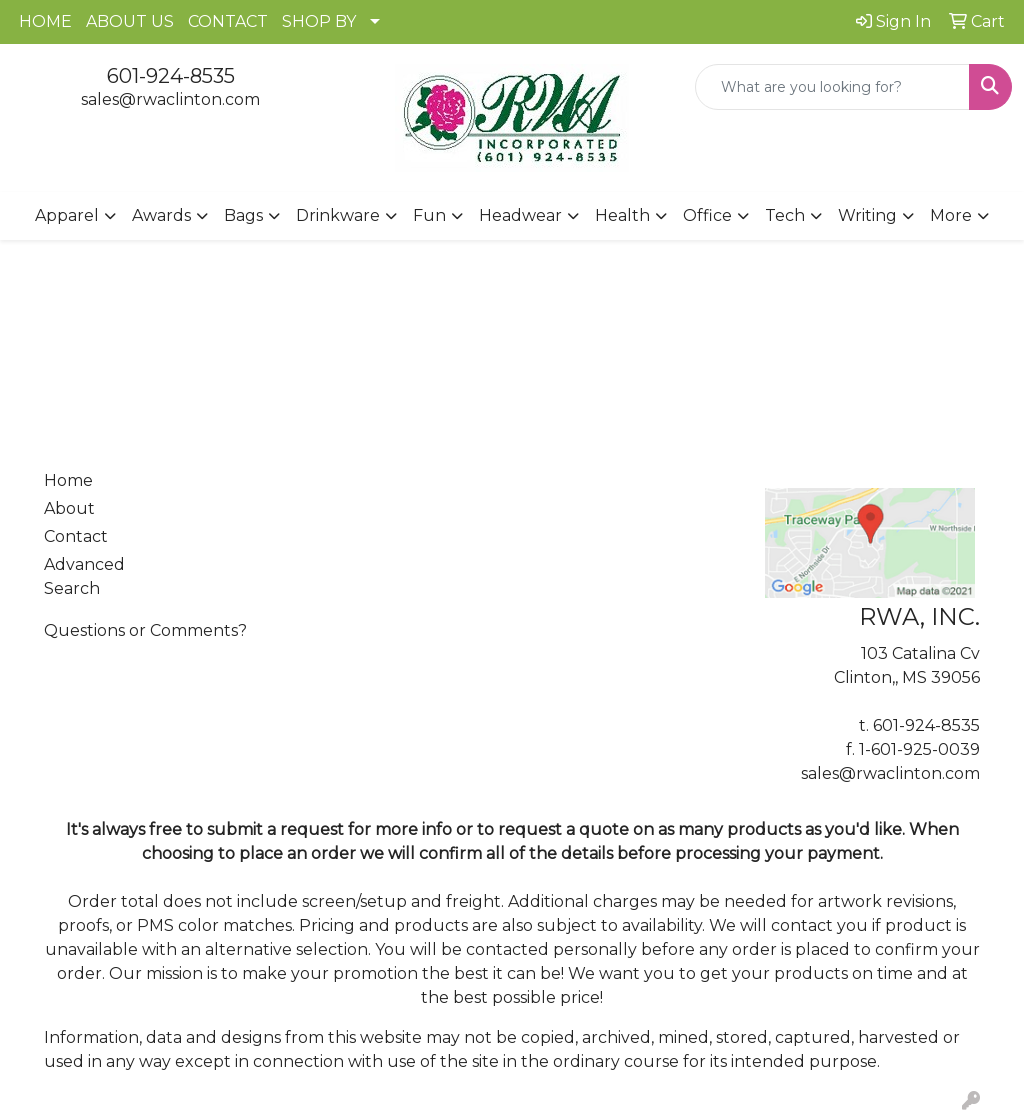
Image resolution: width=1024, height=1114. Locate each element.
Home (68, 480)
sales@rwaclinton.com (170, 99)
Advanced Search (84, 576)
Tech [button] (785, 215)
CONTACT (228, 21)
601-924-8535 (171, 76)
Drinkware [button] (338, 215)
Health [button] (622, 215)
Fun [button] (429, 215)
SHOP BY (319, 21)
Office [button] (707, 215)
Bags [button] (243, 215)
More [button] (951, 215)
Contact (76, 536)
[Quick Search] (832, 87)
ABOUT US (130, 21)
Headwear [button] (520, 215)
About (69, 508)
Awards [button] (161, 215)
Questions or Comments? (145, 630)
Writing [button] (867, 215)
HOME (45, 21)
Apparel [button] (67, 215)
